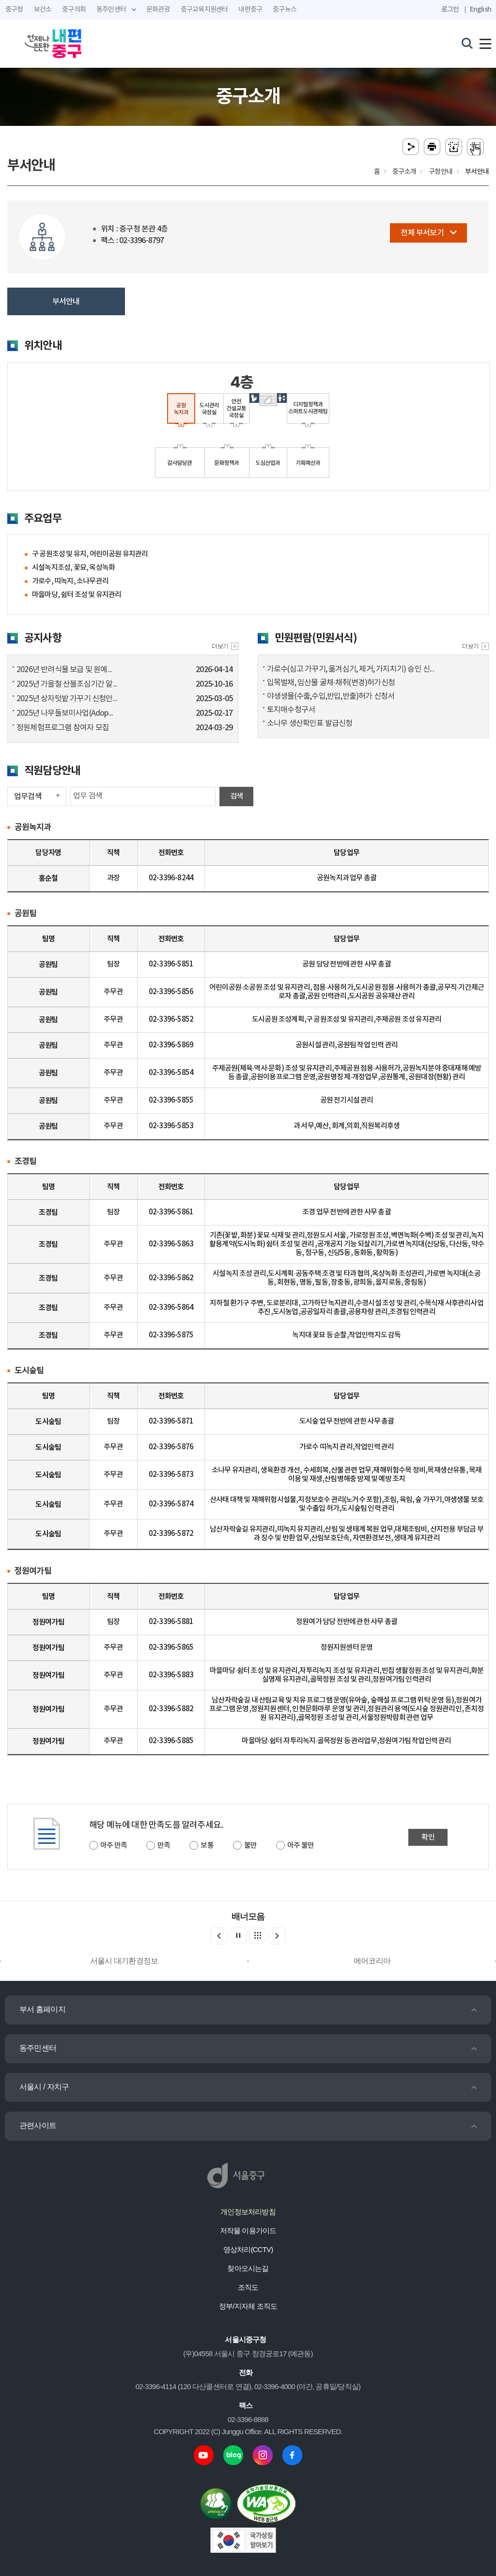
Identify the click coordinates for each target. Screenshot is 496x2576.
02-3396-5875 (171, 1335)
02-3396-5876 (171, 1447)
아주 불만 (300, 1845)
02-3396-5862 (171, 1278)
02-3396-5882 (171, 1709)
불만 (250, 1845)
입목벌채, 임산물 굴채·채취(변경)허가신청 (331, 682)
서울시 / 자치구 (44, 2087)
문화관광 (158, 10)
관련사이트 (37, 2125)
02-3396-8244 (171, 878)
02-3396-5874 (171, 1504)
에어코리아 (372, 1961)
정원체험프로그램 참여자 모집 (62, 727)
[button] (277, 1936)
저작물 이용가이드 (248, 2230)
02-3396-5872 (171, 1534)
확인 (427, 1837)
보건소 (43, 10)
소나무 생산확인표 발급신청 (310, 723)
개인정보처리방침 (248, 2212)
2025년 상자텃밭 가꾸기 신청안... (66, 698)
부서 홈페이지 (42, 2009)
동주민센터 (37, 2048)
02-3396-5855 (171, 1100)
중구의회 (74, 10)
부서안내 (66, 301)
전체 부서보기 (428, 233)
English (480, 9)
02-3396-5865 (171, 1647)
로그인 (450, 9)
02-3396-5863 (171, 1244)
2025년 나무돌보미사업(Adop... (64, 713)
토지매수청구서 (291, 709)
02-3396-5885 (171, 1741)
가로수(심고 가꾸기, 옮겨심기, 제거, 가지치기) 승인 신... (350, 669)
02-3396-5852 (171, 1019)
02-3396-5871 (171, 1421)
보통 (207, 1845)
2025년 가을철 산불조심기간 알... (66, 684)
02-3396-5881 (171, 1622)
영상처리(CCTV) (248, 2249)
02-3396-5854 (171, 1073)
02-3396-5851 (171, 964)
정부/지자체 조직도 (248, 2306)
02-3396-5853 (171, 1126)
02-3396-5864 (171, 1307)
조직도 (248, 2287)
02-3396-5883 (171, 1675)
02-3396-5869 (171, 1045)
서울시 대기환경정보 (124, 1961)
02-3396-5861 (171, 1212)
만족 (163, 1845)
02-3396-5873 (171, 1475)
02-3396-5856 (171, 992)
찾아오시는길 (247, 2268)
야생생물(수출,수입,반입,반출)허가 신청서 (331, 696)
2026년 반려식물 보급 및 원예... (64, 669)
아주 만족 (113, 1845)
